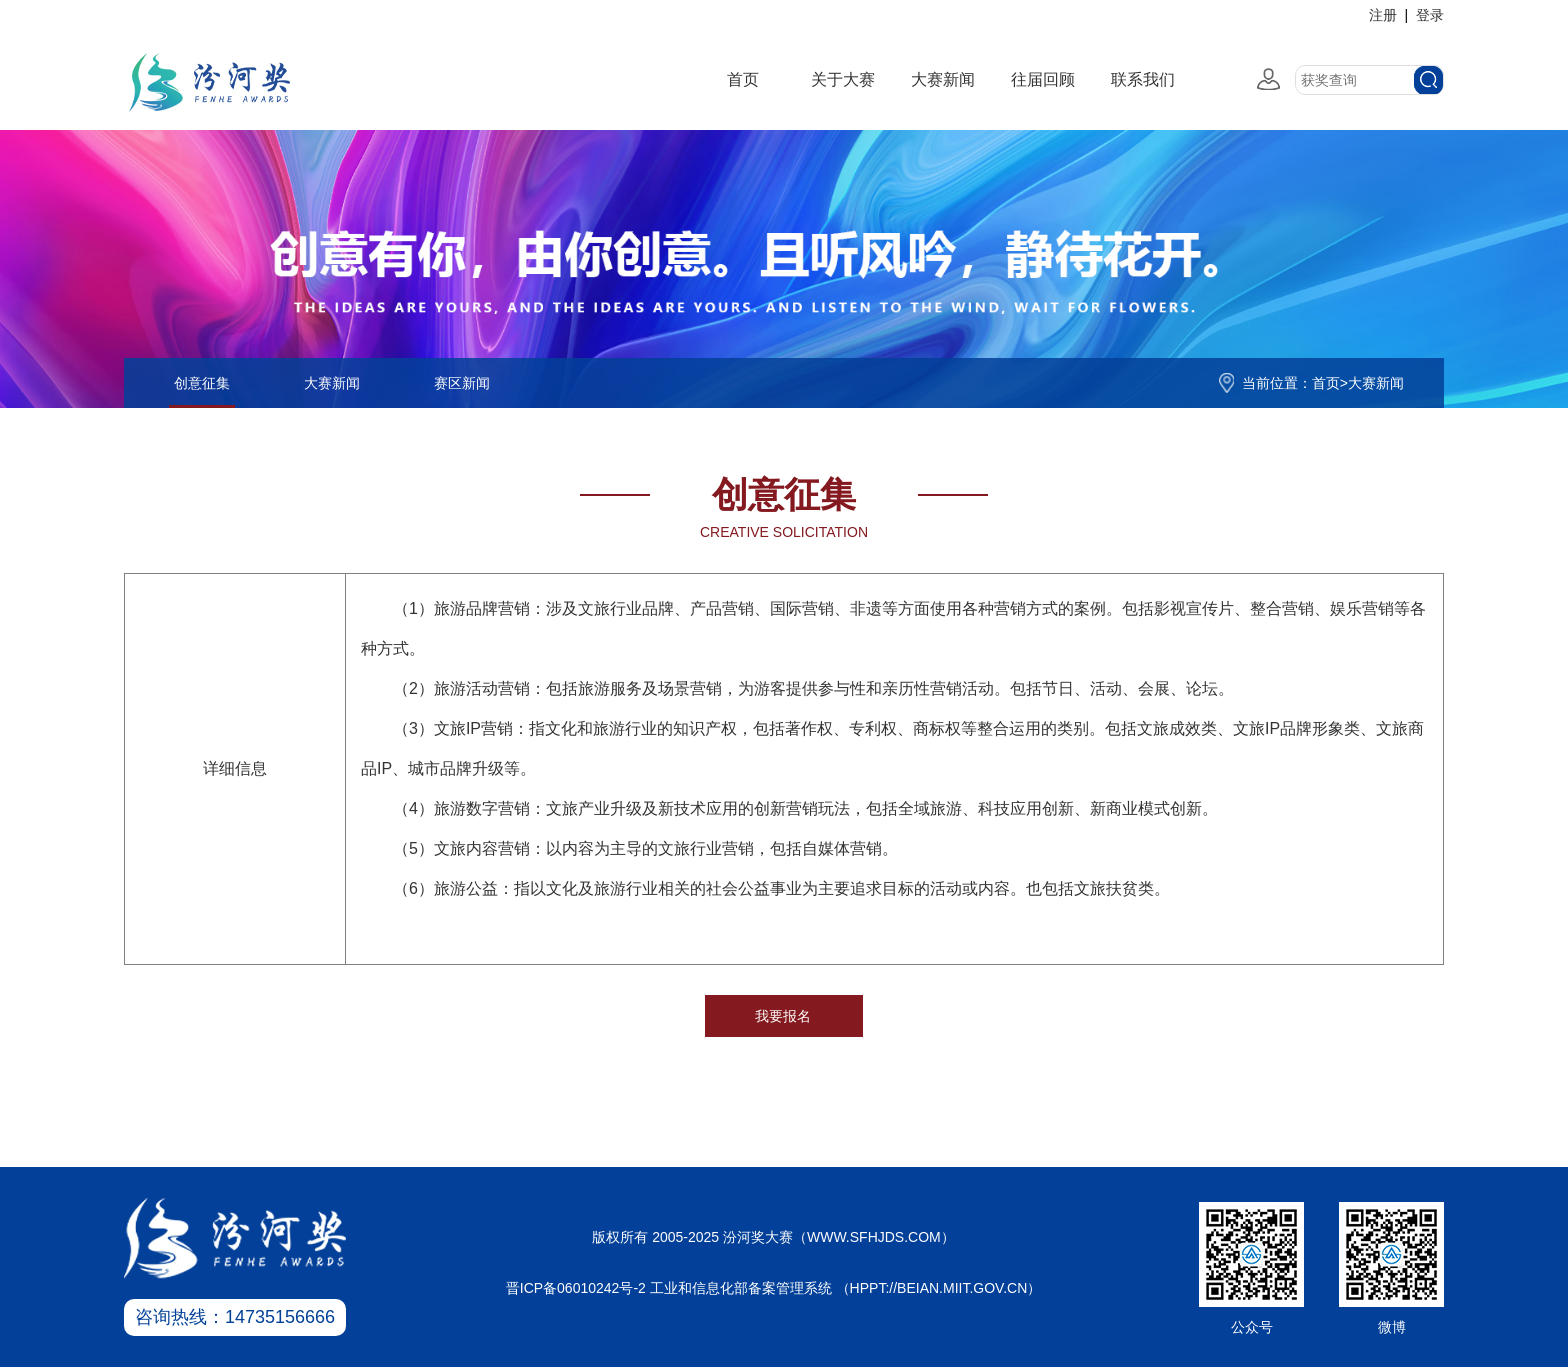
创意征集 (202, 383)
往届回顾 (1043, 79)
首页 (743, 79)
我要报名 (783, 1016)
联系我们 (1143, 79)
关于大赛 (843, 79)
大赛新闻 (943, 79)
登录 (1430, 15)
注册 (1383, 15)
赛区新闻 (462, 383)
